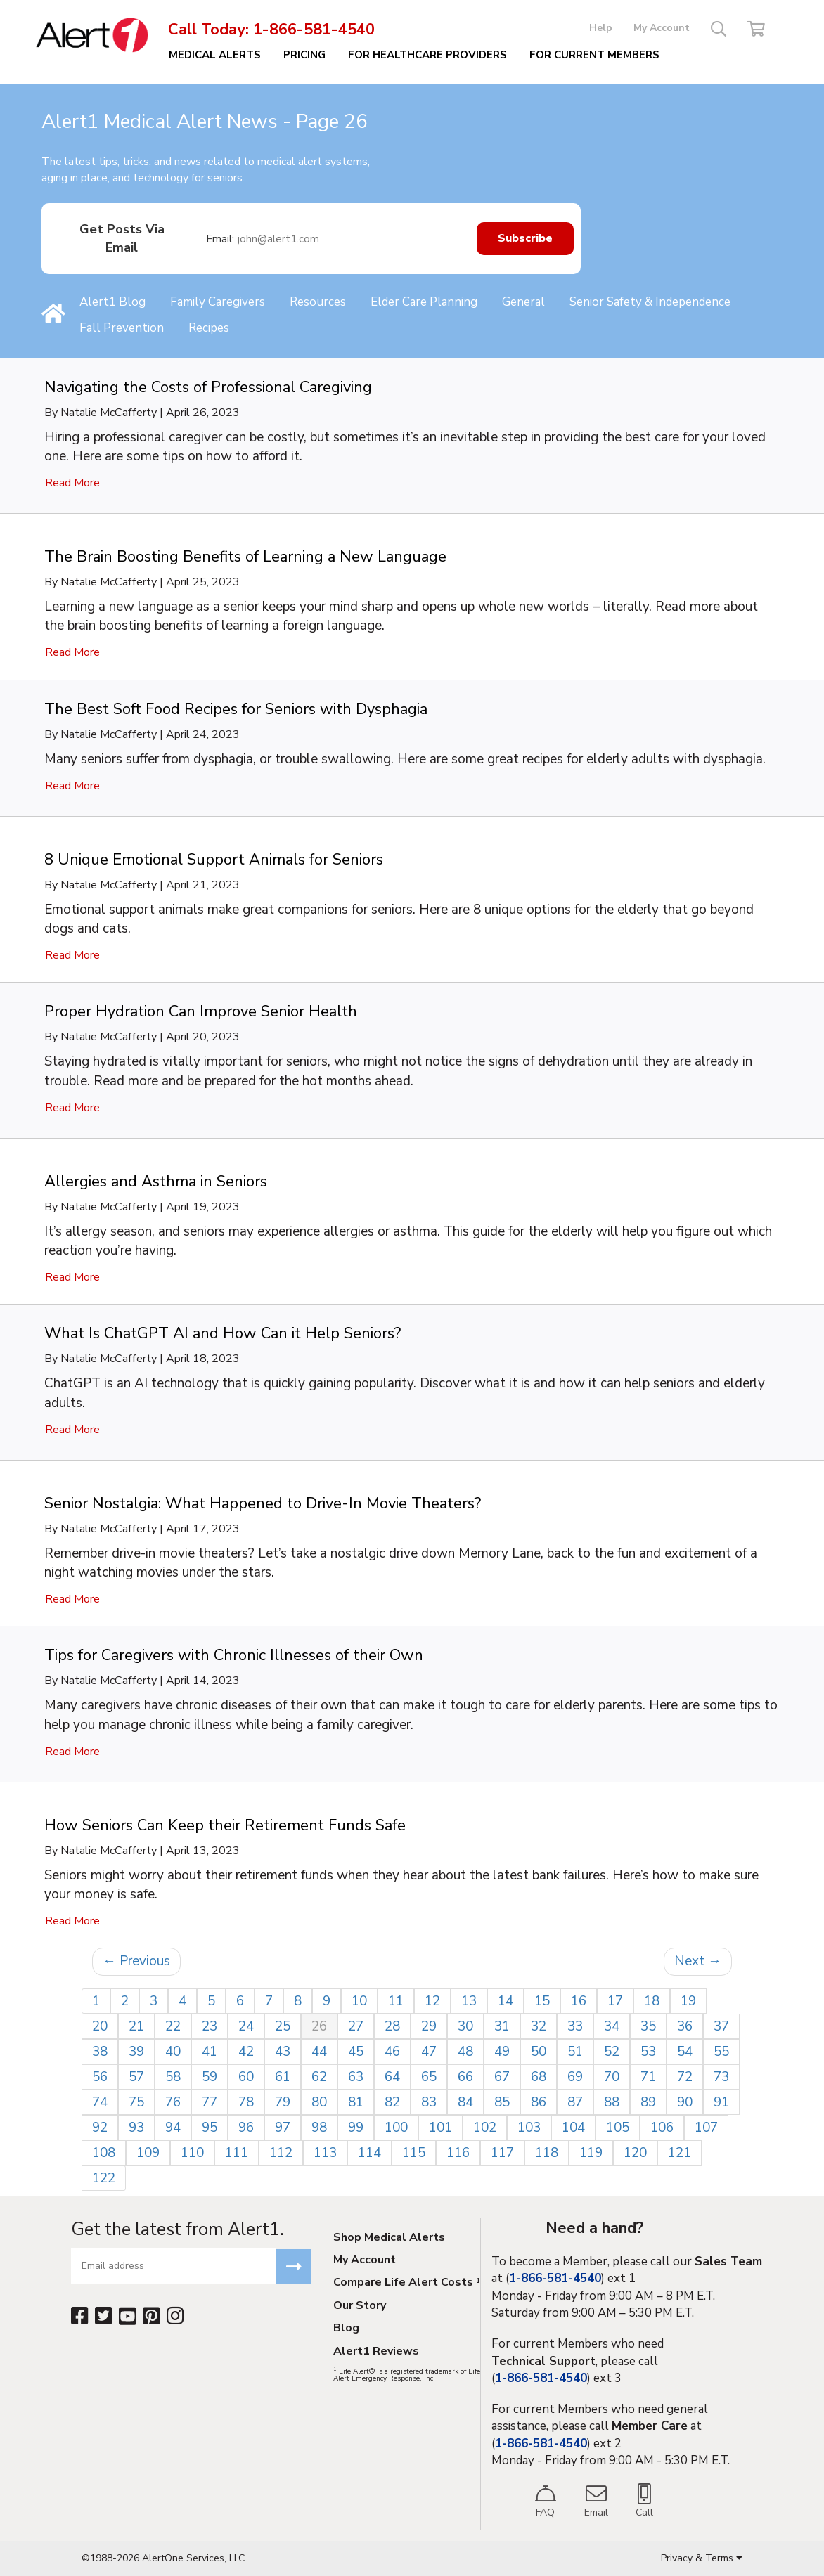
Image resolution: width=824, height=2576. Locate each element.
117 (502, 2153)
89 (648, 2102)
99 (355, 2127)
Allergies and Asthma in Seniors (155, 1181)
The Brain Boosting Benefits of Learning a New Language (245, 556)
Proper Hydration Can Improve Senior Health (200, 1011)
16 (578, 2001)
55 (721, 2052)
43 (282, 2052)
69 (575, 2077)
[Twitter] (103, 2316)
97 (282, 2127)
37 (721, 2026)
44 (319, 2052)
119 (591, 2153)
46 (392, 2052)
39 (136, 2052)
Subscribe (525, 239)
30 (465, 2026)
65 (429, 2077)
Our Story (359, 2306)
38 (100, 2052)
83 (429, 2102)
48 (465, 2052)
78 (246, 2102)
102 (484, 2127)
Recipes (208, 328)
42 (246, 2052)
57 (136, 2077)
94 (173, 2127)
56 (100, 2077)
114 (369, 2153)
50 (538, 2052)
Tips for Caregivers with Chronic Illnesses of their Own (233, 1655)
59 (209, 2077)
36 (685, 2026)
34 (611, 2026)
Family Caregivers (217, 302)
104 (573, 2127)
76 (173, 2102)
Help (600, 27)
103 (529, 2127)
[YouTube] (127, 2315)
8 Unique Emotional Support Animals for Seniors (213, 859)
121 (679, 2153)
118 (546, 2153)
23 (209, 2026)
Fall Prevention (121, 328)
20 (100, 2026)
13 (469, 2001)
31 (502, 2026)
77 (209, 2102)
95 (209, 2127)
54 (685, 2052)
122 (103, 2178)
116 (458, 2153)
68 (538, 2077)
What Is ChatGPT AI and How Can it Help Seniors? (222, 1333)
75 (136, 2102)
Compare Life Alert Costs (406, 2283)
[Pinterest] (151, 2316)
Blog (346, 2329)
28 (392, 2026)
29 (429, 2026)
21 (136, 2026)
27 (355, 2026)
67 (502, 2077)
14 (505, 2001)
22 (173, 2026)
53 (648, 2052)
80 (319, 2102)
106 (662, 2127)
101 (440, 2127)
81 (355, 2102)
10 (359, 2001)
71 (648, 2077)
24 (246, 2026)
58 (173, 2077)
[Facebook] (80, 2316)
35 (648, 2026)
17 (615, 2001)
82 (392, 2102)
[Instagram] (175, 2316)
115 (413, 2153)
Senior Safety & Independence (649, 302)
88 (611, 2102)
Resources (318, 302)
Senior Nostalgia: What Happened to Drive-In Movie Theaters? (262, 1503)
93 (136, 2127)
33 (575, 2026)
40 (173, 2052)
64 (392, 2077)
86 (538, 2102)
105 (617, 2127)
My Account (661, 27)
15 (542, 2001)
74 (100, 2102)
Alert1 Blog (112, 302)
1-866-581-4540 (314, 29)
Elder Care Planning (424, 302)
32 (538, 2026)
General (523, 302)
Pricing (304, 55)
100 (396, 2127)
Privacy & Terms (701, 2558)
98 (319, 2127)
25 (282, 2026)
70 (611, 2077)
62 (319, 2077)
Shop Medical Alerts (389, 2238)
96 (246, 2127)
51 (575, 2052)
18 (651, 2001)
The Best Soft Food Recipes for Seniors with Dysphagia (235, 709)
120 (635, 2153)
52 (611, 2052)
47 (429, 2052)
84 (465, 2102)
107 (706, 2127)
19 (688, 2001)
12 (432, 2001)
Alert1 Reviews (376, 2352)
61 (282, 2077)
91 (721, 2102)
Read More (72, 483)
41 (209, 2052)
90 (685, 2102)
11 (396, 2001)
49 (502, 2052)
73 (721, 2077)
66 (465, 2077)
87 (575, 2102)
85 (502, 2102)
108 (103, 2153)
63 (355, 2077)
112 (280, 2153)
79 (282, 2102)
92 (100, 2127)
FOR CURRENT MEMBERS (594, 55)
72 (685, 2077)
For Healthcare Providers (427, 55)
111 (236, 2153)
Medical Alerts (215, 55)
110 (192, 2153)
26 (319, 2026)
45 (355, 2052)
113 (325, 2153)
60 (246, 2077)
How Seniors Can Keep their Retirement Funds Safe (225, 1825)
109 (148, 2153)
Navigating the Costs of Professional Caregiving (208, 387)
